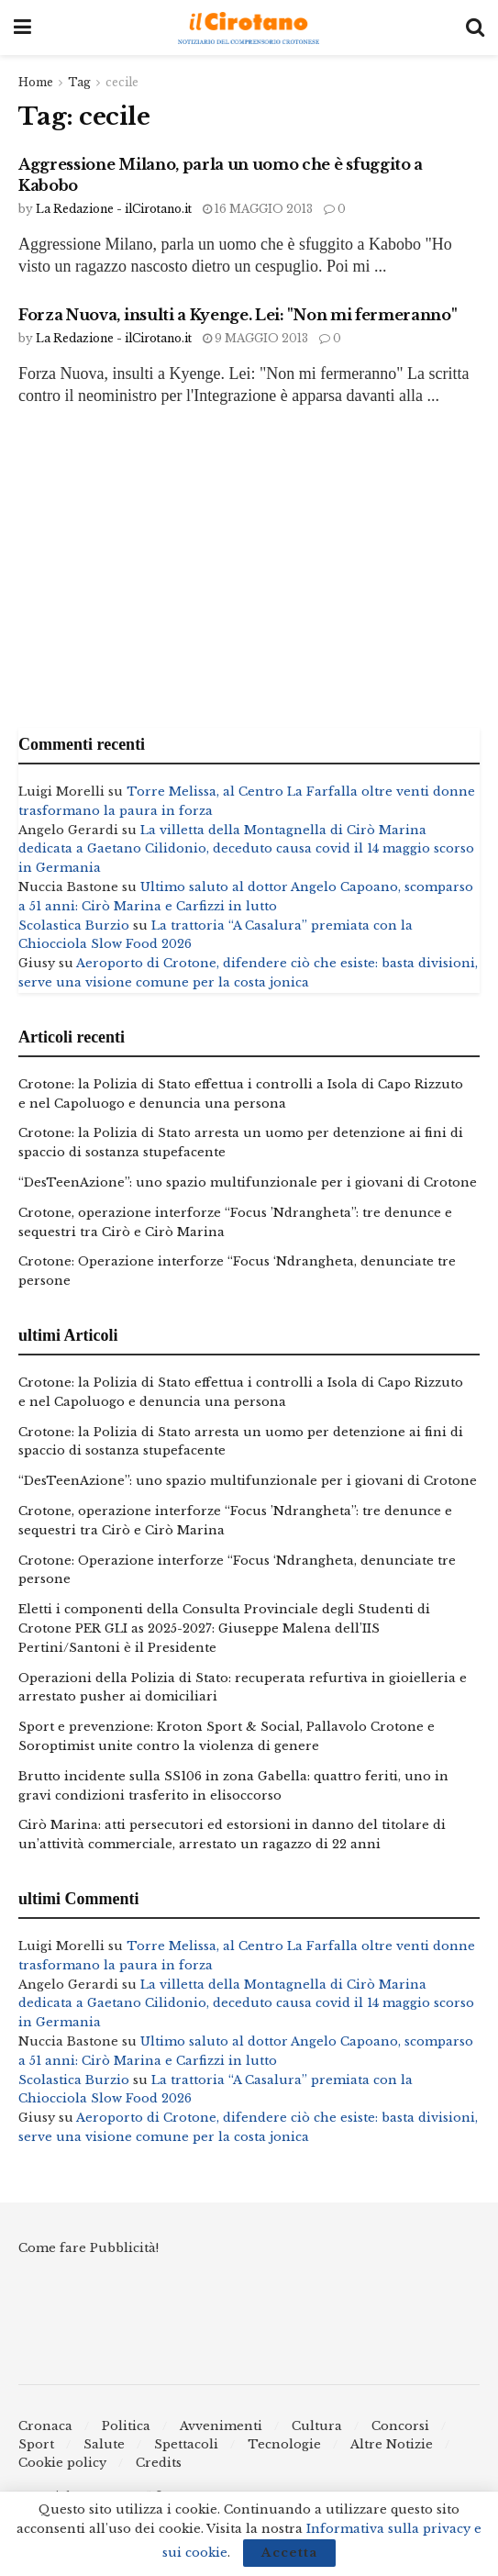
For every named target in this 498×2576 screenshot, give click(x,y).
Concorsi (400, 2426)
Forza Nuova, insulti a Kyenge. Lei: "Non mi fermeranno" (237, 315)
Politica (126, 2426)
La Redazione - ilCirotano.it (114, 209)
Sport (36, 2444)
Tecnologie (284, 2444)
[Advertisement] (249, 571)
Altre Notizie (391, 2444)
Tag (79, 82)
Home (35, 82)
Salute (104, 2444)
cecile (121, 82)
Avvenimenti (221, 2426)
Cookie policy (62, 2462)
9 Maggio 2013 (255, 338)
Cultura (317, 2426)
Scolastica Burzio (73, 925)
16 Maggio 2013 (258, 209)
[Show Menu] (22, 27)
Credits (159, 2462)
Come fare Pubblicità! (88, 2248)
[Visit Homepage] (249, 28)
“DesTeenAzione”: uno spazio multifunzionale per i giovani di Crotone (247, 1182)
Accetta (289, 2552)
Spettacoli (186, 2444)
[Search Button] (475, 27)
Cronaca (45, 2426)
